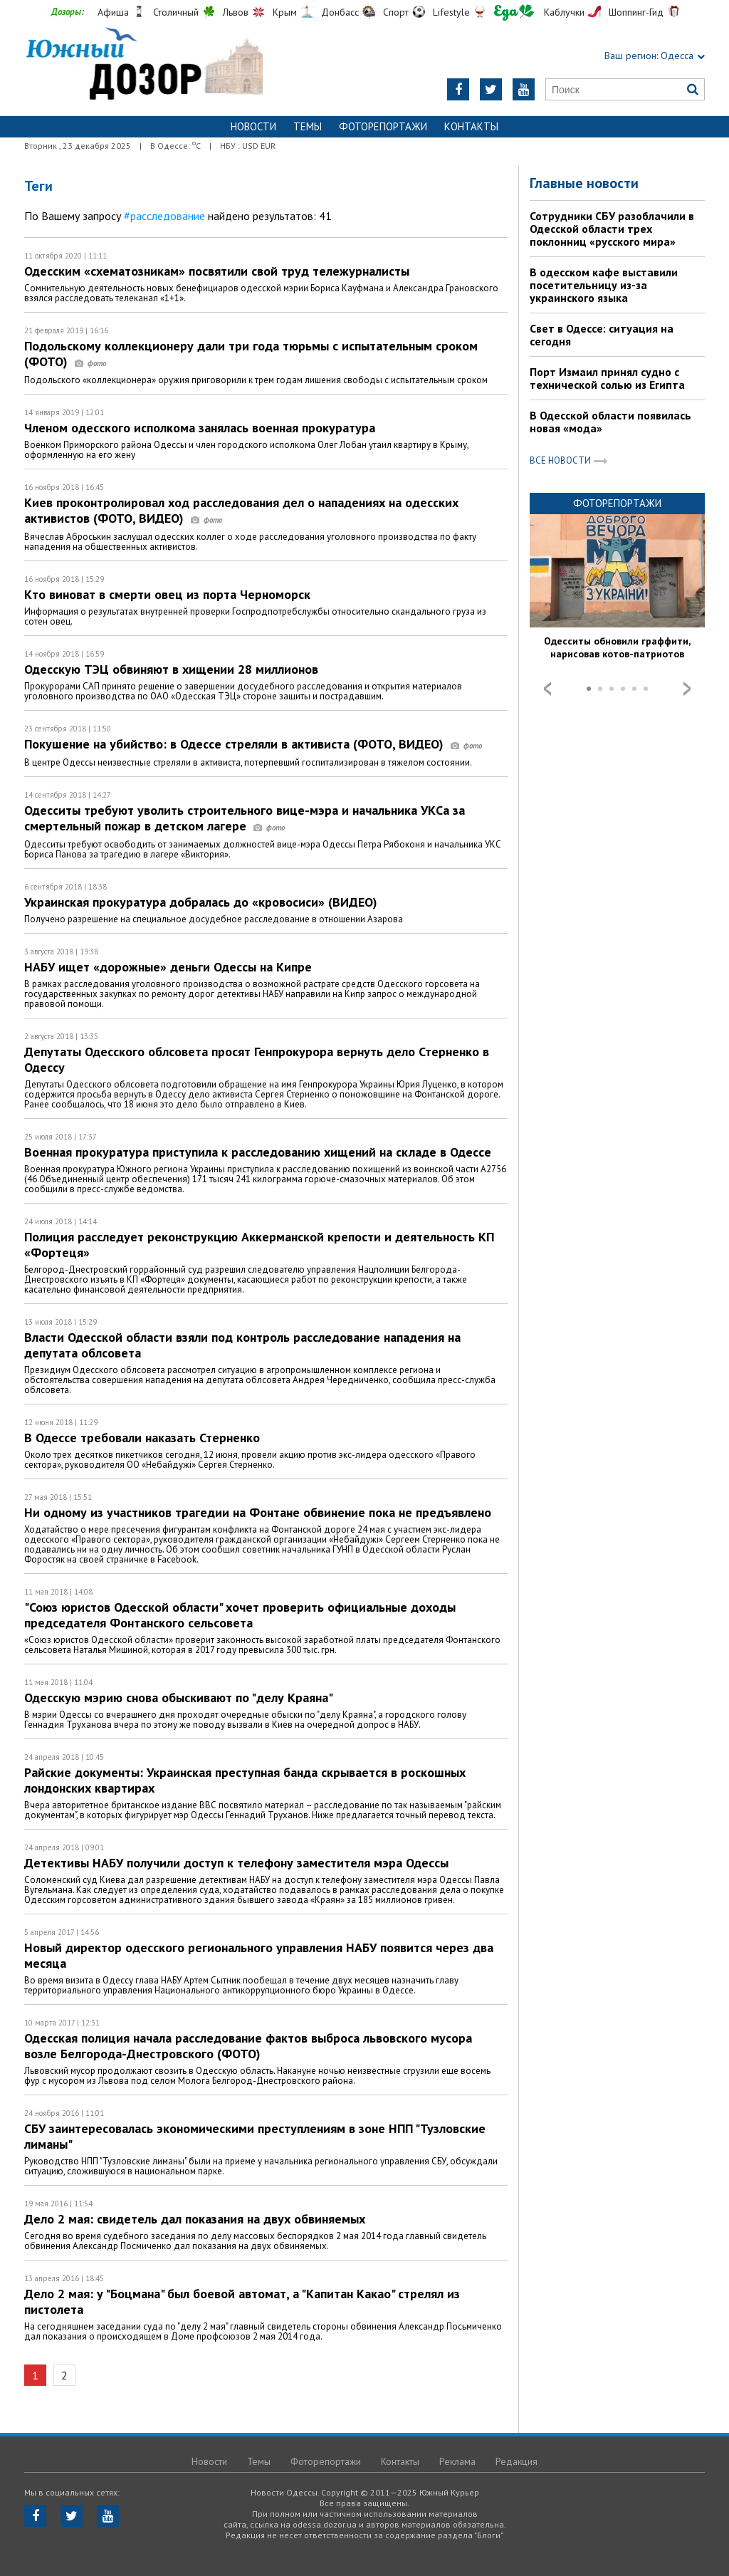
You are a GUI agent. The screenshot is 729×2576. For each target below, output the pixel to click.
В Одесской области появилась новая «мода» (610, 421)
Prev (547, 689)
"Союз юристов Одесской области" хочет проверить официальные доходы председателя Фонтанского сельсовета (240, 1615)
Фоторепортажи (383, 126)
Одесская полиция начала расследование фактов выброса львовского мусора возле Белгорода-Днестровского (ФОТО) (248, 2046)
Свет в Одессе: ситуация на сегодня (601, 334)
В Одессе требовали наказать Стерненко (142, 1437)
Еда (514, 12)
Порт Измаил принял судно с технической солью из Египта (607, 378)
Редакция (516, 2461)
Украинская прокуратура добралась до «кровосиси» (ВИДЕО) (200, 902)
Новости (253, 126)
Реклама (457, 2461)
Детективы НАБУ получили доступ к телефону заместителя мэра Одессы (236, 1863)
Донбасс (340, 12)
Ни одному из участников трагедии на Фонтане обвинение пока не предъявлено (257, 1512)
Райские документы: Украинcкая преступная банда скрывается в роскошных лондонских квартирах (245, 1780)
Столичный (176, 12)
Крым (285, 12)
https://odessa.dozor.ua (143, 65)
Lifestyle (451, 12)
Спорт (396, 12)
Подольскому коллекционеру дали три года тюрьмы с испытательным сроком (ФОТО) (251, 354)
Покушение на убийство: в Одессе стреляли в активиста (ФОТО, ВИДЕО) (253, 744)
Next (687, 689)
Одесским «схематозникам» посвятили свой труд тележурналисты (216, 271)
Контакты (471, 126)
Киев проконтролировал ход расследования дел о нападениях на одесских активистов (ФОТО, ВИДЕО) (241, 510)
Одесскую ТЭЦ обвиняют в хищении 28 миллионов (171, 669)
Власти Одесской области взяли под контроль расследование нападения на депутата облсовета (242, 1345)
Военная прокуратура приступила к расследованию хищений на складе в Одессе (257, 1152)
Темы (307, 126)
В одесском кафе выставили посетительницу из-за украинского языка (604, 285)
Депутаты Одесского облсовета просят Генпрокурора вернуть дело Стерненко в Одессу (256, 1059)
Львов (235, 12)
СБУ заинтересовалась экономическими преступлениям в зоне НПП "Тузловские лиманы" (255, 2136)
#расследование (164, 216)
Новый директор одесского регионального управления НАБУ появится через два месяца (258, 1955)
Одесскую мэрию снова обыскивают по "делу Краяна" (178, 1697)
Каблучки (564, 12)
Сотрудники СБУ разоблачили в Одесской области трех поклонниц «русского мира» (612, 229)
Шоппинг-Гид (636, 12)
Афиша (113, 12)
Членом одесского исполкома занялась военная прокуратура (199, 427)
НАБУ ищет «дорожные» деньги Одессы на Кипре (168, 967)
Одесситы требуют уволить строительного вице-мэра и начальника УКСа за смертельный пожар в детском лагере (244, 818)
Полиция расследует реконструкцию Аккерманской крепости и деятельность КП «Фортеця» (259, 1245)
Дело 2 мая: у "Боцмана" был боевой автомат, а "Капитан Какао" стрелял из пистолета (242, 2301)
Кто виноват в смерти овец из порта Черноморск (167, 594)
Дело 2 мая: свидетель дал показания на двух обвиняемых (194, 2219)
